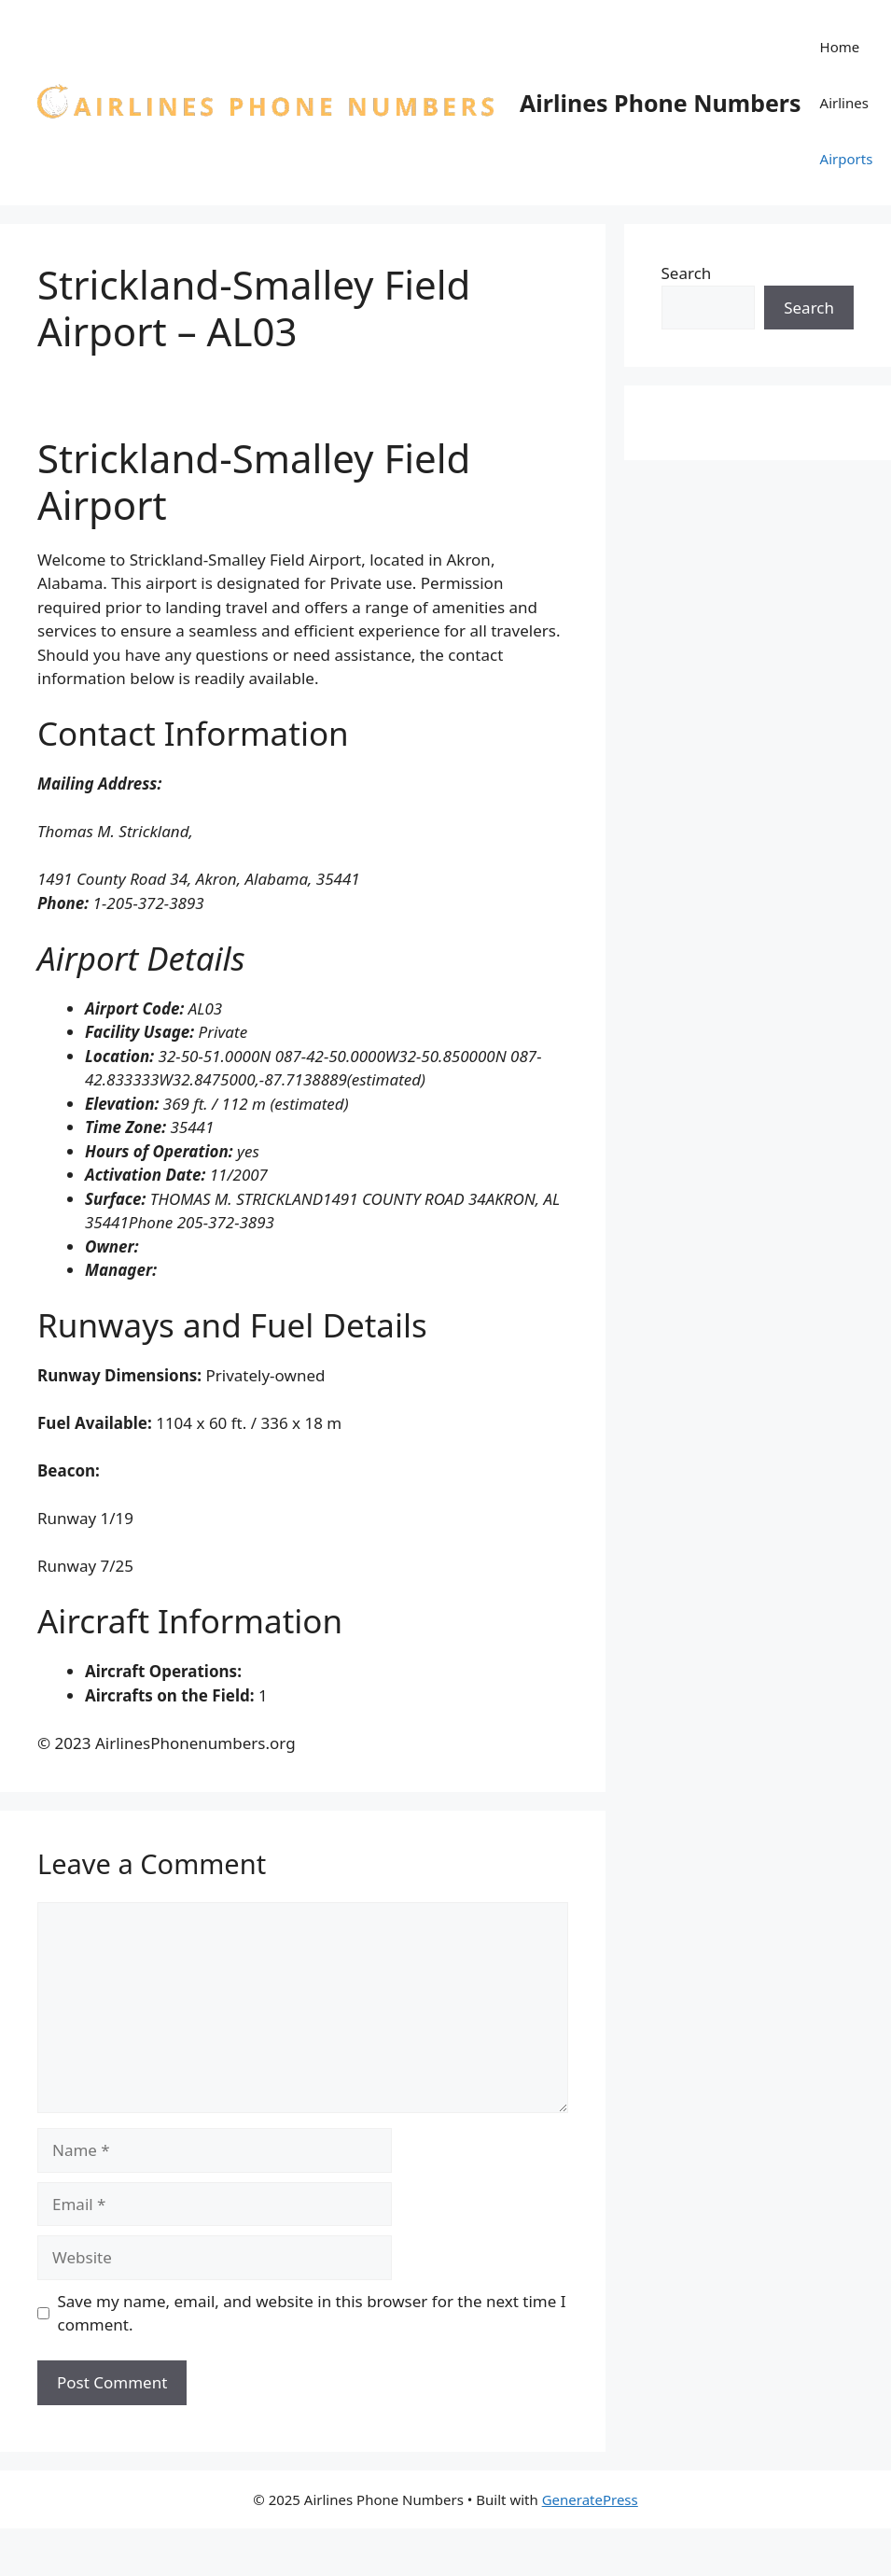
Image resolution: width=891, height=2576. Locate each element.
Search (686, 273)
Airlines (844, 102)
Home (840, 46)
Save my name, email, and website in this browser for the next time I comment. (312, 2313)
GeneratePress (590, 2499)
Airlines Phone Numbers (660, 103)
